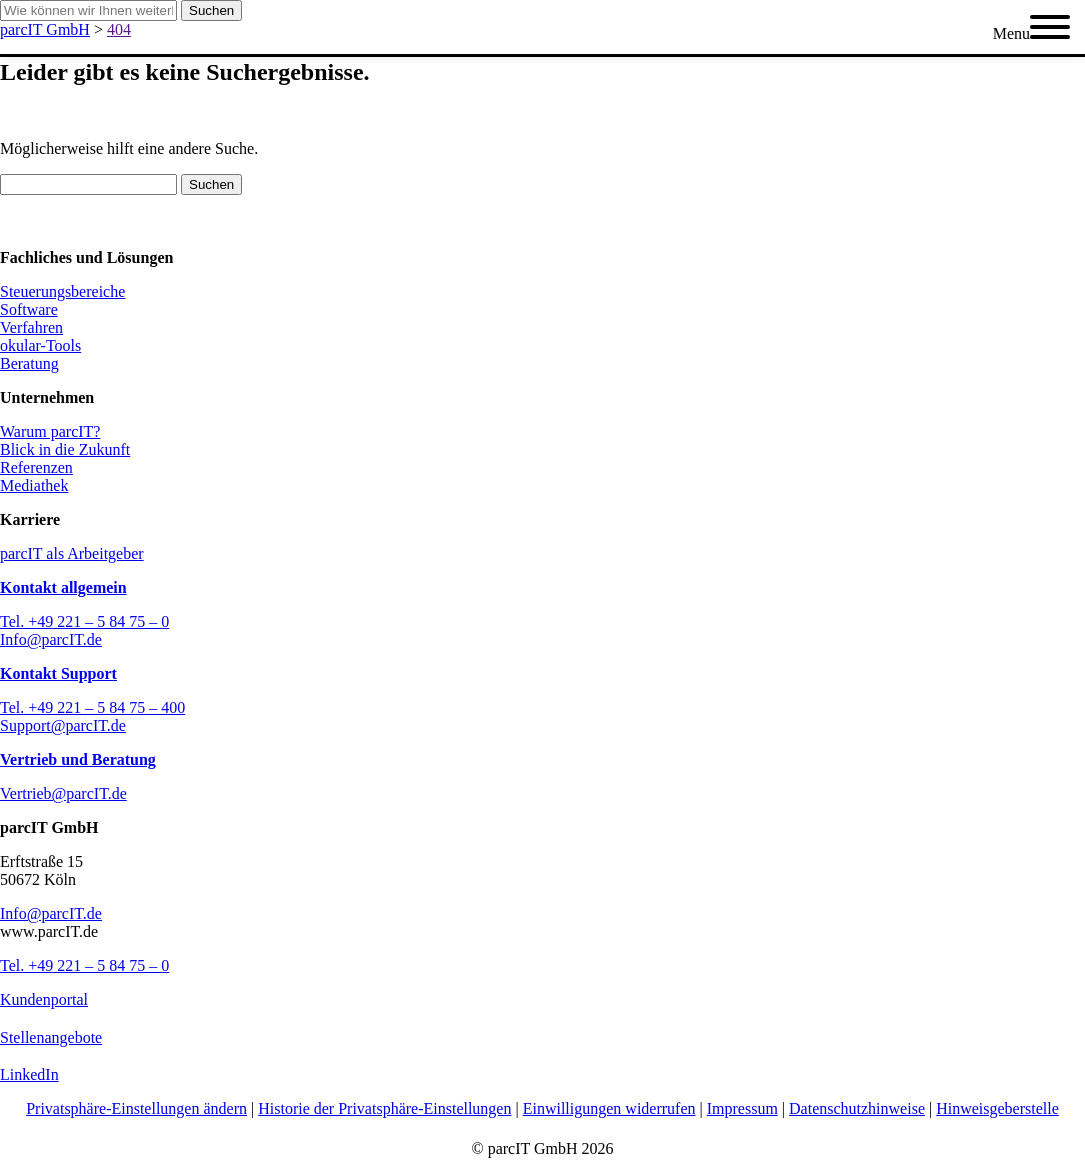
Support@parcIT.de (63, 725)
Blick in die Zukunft (65, 449)
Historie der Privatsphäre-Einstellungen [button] (384, 1108)
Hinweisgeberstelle (997, 1108)
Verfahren (31, 327)
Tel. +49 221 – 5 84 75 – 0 (84, 621)
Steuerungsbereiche (62, 291)
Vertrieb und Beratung (78, 759)
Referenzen (36, 467)
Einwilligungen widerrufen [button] (609, 1108)
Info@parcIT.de (51, 639)
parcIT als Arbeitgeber (72, 553)
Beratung (29, 363)
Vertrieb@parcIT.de (63, 793)
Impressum (742, 1108)
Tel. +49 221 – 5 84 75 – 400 (92, 707)
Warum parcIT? (50, 431)
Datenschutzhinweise (857, 1108)
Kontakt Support (58, 673)
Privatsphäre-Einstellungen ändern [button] (136, 1108)
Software (29, 309)
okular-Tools (40, 345)
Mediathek (34, 485)
